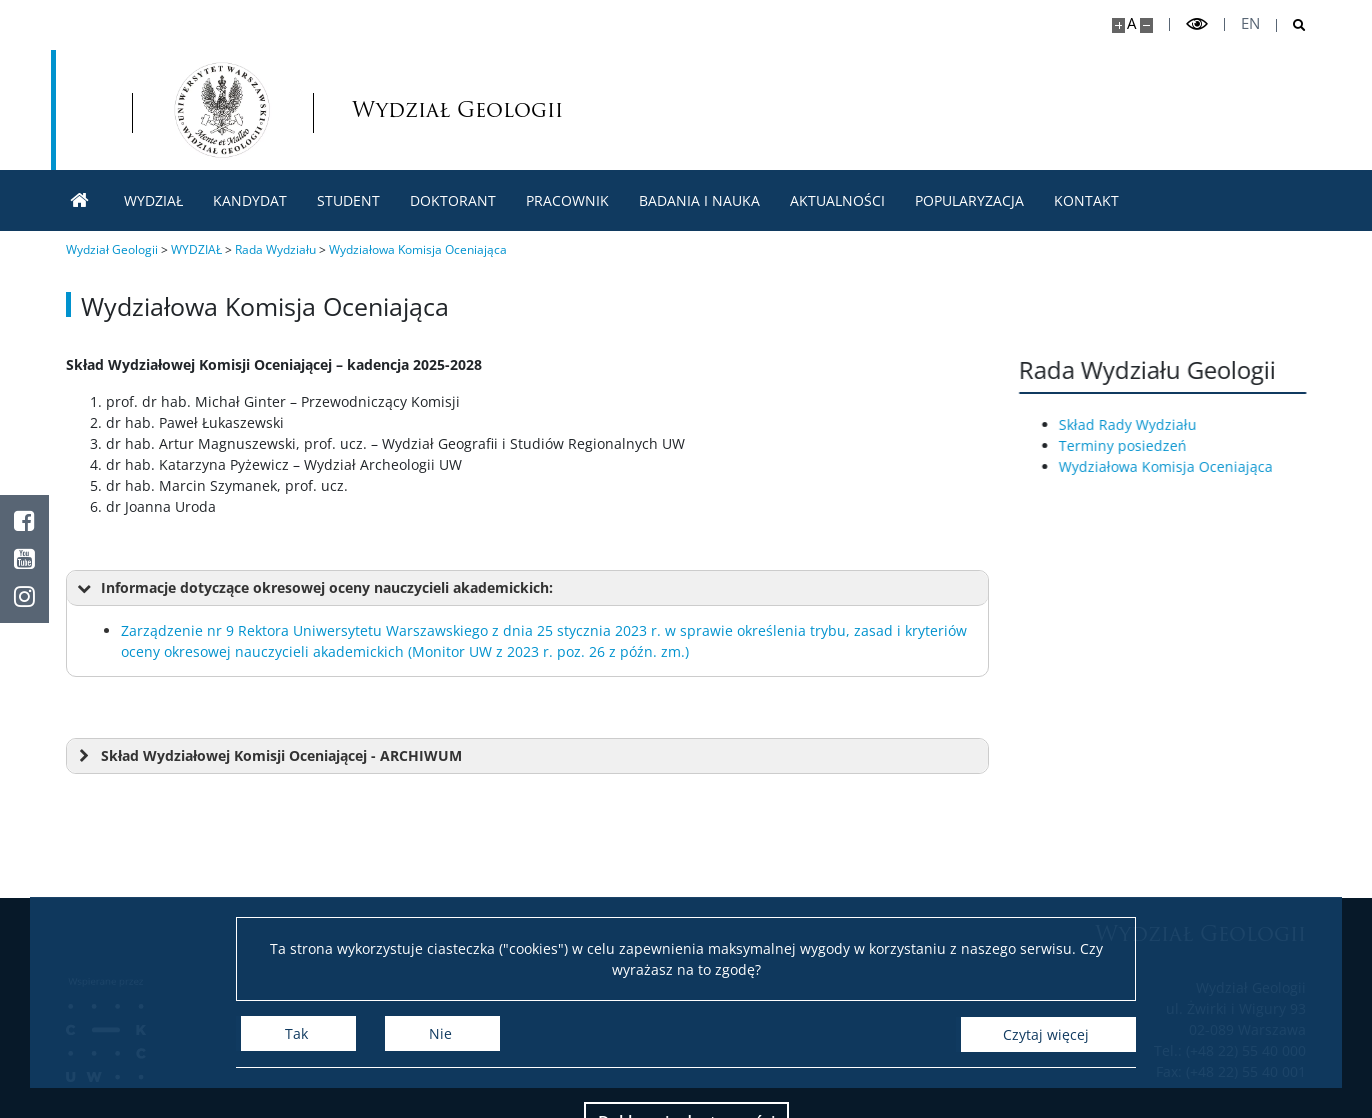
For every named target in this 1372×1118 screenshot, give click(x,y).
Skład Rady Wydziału (1140, 424)
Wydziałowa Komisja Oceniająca (1178, 466)
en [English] (1250, 23)
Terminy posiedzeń (1135, 445)
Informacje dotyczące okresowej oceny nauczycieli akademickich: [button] (313, 588)
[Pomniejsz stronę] (1146, 25)
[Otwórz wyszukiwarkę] (1291, 25)
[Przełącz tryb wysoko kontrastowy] (1197, 24)
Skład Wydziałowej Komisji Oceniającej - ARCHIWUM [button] (268, 756)
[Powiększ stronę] (1118, 25)
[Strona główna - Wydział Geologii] (466, 110)
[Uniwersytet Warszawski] (213, 110)
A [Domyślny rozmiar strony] (1131, 23)
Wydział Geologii (660, 109)
